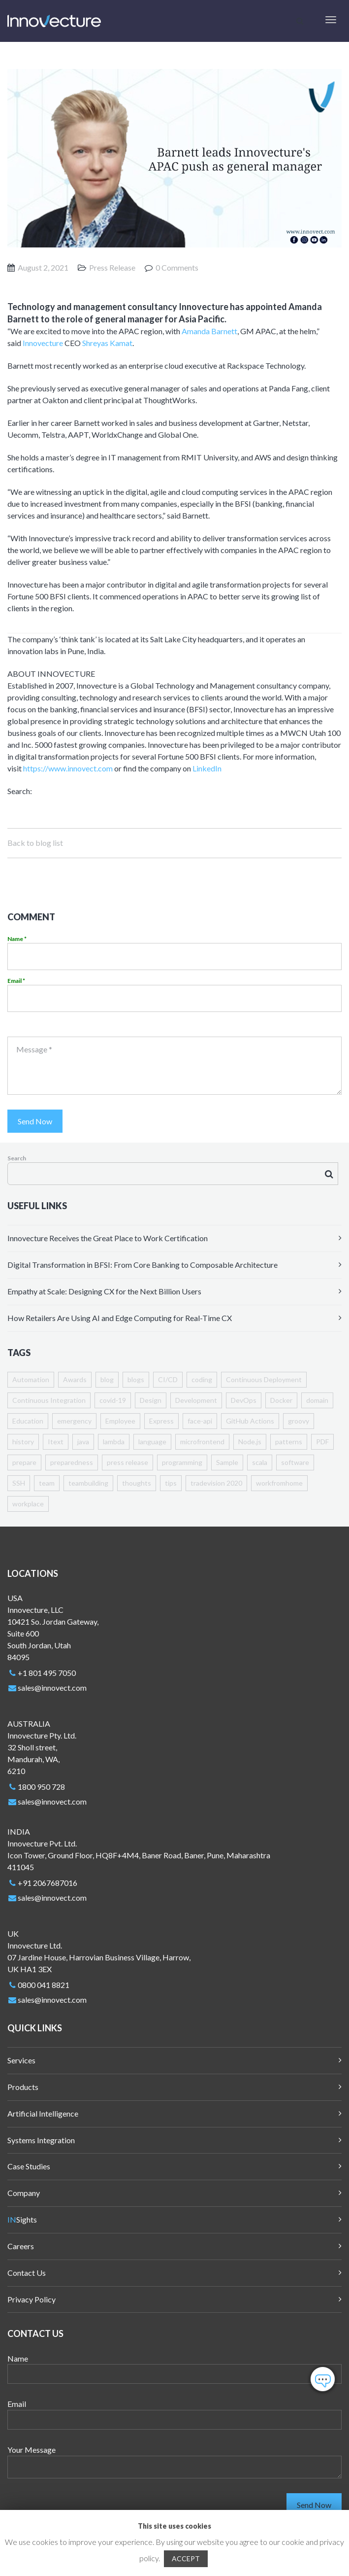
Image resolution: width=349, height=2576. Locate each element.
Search (16, 1158)
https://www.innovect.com (68, 768)
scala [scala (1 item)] (259, 1462)
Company (23, 2192)
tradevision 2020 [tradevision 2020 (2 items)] (216, 1483)
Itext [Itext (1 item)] (55, 1441)
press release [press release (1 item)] (127, 1462)
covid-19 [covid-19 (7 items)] (112, 1400)
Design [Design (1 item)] (150, 1400)
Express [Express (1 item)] (161, 1421)
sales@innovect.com (52, 1687)
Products (22, 2086)
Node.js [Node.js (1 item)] (249, 1441)
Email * (16, 980)
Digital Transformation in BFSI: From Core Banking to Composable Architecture (142, 1264)
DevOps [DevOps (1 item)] (243, 1400)
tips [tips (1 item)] (171, 1483)
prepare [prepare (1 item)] (24, 1462)
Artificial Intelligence (42, 2113)
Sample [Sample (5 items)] (227, 1462)
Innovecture (43, 343)
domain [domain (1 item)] (317, 1400)
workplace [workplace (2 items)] (28, 1503)
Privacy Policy (31, 2299)
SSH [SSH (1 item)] (18, 1483)
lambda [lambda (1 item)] (114, 1441)
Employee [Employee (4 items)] (120, 1421)
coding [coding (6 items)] (201, 1379)
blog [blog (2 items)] (107, 1379)
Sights (22, 2219)
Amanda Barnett (209, 331)
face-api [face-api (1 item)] (200, 1421)
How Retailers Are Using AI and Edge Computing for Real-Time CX (119, 1318)
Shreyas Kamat (107, 343)
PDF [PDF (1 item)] (322, 1441)
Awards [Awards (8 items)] (75, 1379)
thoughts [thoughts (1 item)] (136, 1483)
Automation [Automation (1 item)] (30, 1379)
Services (21, 2060)
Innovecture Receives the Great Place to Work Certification (107, 1238)
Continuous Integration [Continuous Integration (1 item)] (49, 1400)
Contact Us (26, 2272)
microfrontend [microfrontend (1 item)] (202, 1441)
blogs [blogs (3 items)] (135, 1379)
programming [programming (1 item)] (182, 1462)
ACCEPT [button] (186, 2558)
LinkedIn (207, 768)
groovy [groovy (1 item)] (298, 1421)
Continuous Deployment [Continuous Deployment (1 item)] (264, 1379)
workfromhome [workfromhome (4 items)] (279, 1483)
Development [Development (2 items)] (196, 1400)
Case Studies (28, 2166)
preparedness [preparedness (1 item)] (71, 1462)
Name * (17, 938)
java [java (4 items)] (83, 1441)
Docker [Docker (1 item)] (281, 1400)
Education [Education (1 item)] (27, 1421)
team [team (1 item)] (47, 1483)
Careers (20, 2246)
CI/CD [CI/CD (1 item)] (168, 1379)
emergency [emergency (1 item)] (74, 1421)
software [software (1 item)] (295, 1462)
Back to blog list (35, 842)
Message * (34, 1049)
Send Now (35, 1121)
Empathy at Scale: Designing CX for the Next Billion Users (104, 1291)
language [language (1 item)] (152, 1441)
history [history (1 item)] (23, 1441)
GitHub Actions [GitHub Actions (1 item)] (250, 1421)
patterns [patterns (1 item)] (288, 1441)
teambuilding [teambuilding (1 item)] (88, 1483)
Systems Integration (41, 2140)
